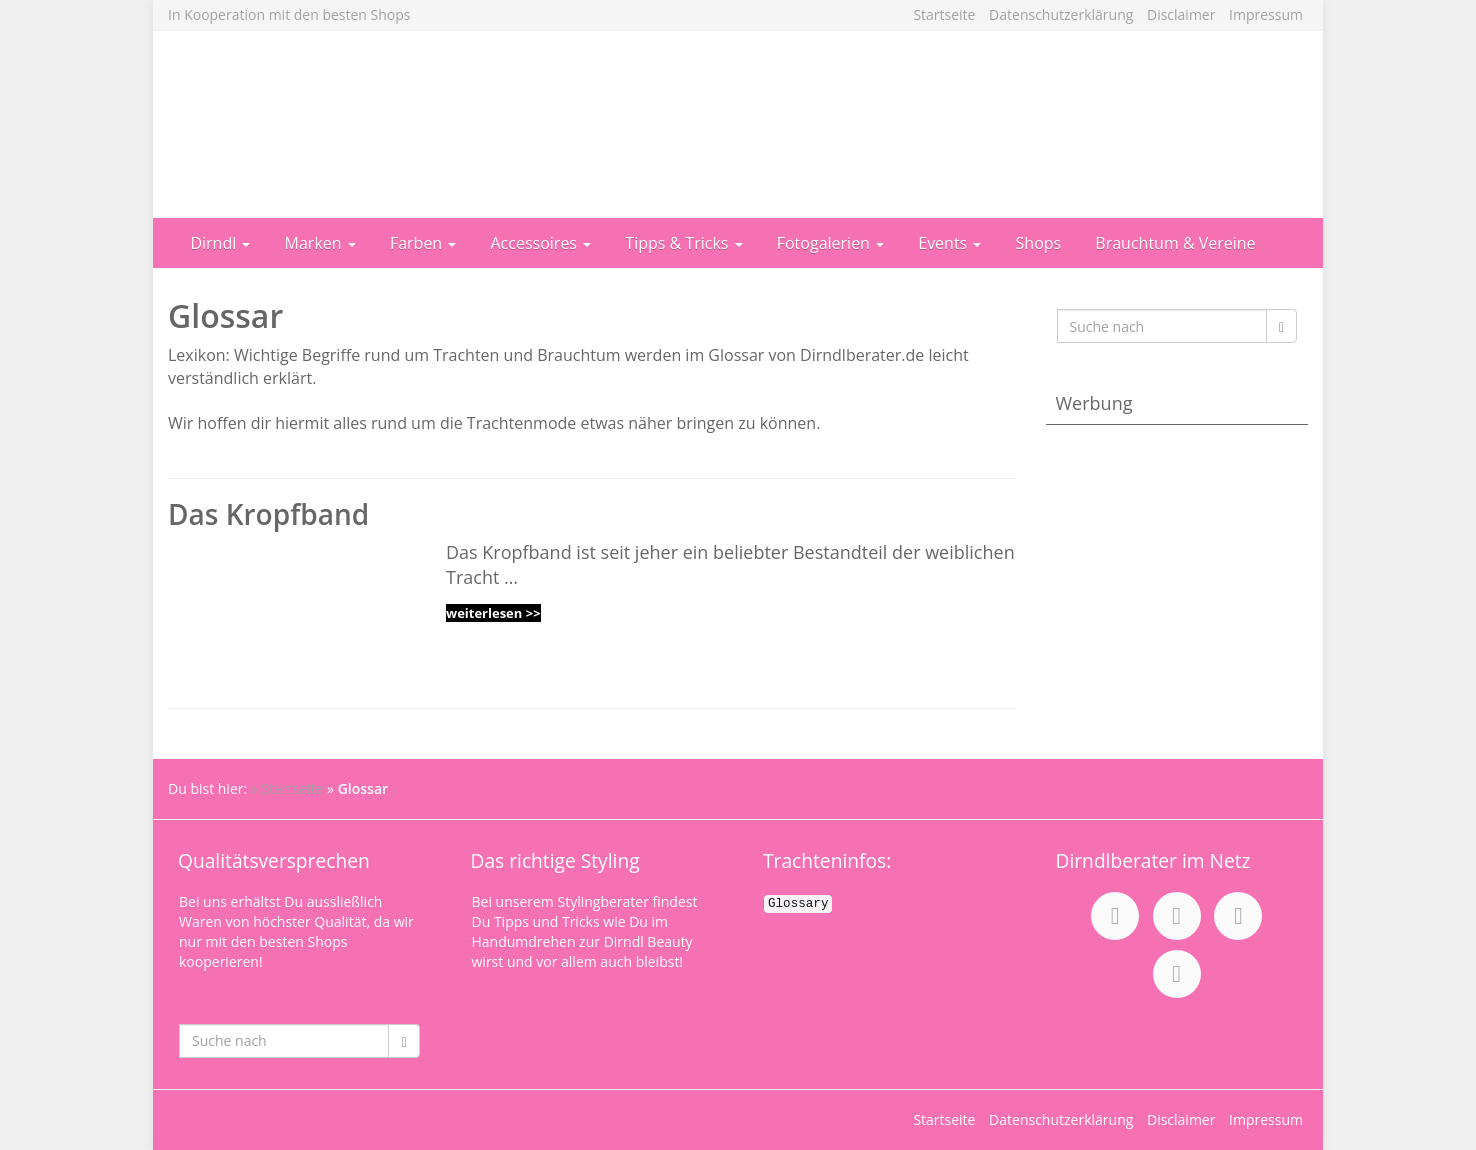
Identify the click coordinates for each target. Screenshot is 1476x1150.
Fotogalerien (830, 243)
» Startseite (287, 788)
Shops (1039, 243)
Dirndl (220, 243)
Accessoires (541, 243)
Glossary (798, 904)
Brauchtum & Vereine (1175, 243)
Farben (423, 243)
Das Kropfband (268, 514)
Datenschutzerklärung (1061, 14)
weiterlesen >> (493, 613)
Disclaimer (1181, 14)
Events (949, 243)
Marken (320, 243)
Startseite (944, 14)
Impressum (1266, 14)
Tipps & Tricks (683, 243)
